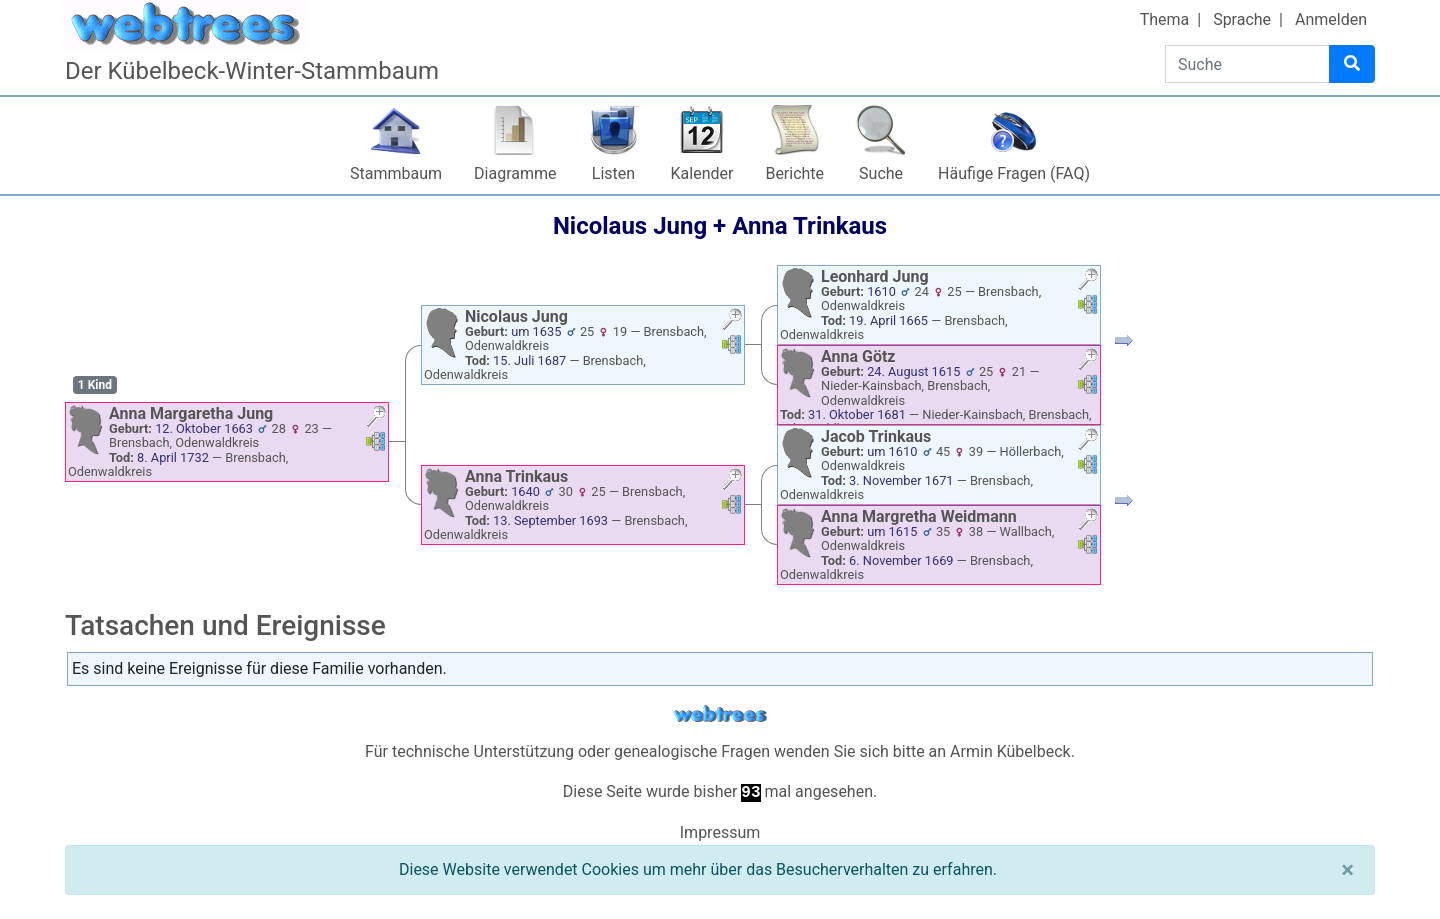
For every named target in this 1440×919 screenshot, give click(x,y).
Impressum (720, 832)
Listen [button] (613, 173)
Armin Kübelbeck (1010, 751)
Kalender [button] (702, 173)
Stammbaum (396, 173)
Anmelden (1331, 19)
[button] (376, 418)
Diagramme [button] (515, 173)
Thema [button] (1165, 19)
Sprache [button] (1242, 19)
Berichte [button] (794, 173)
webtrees (720, 714)
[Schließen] (1347, 870)
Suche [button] (881, 173)
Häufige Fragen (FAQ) (1014, 173)
